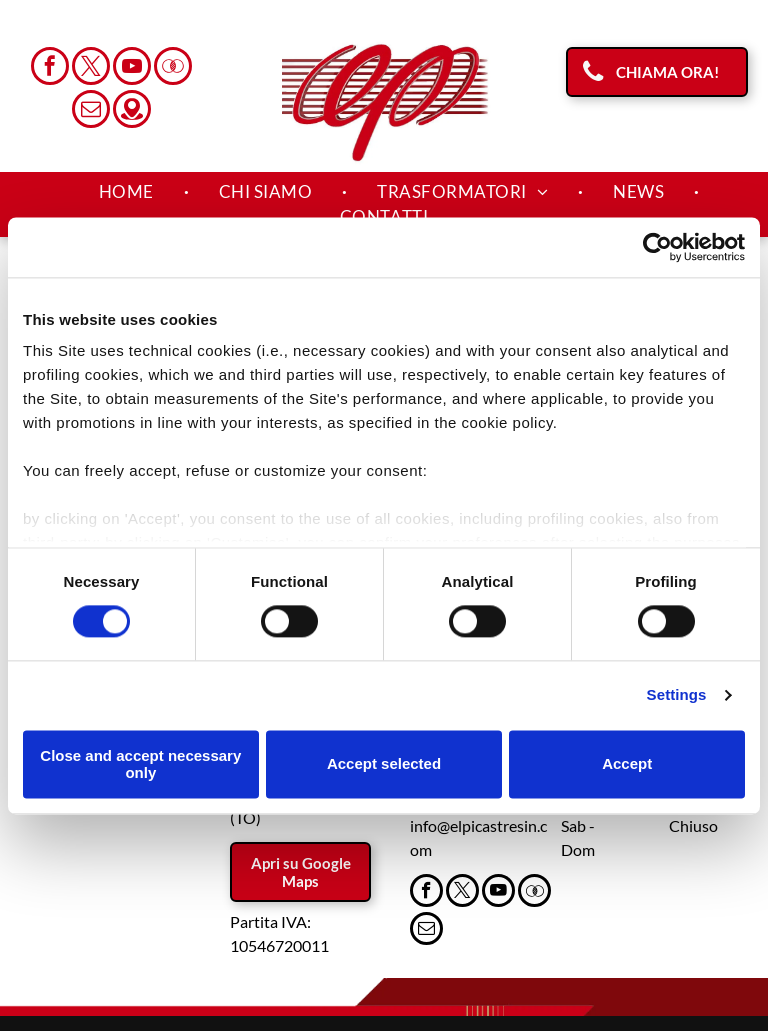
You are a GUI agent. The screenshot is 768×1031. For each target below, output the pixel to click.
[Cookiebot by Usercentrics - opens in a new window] (657, 247)
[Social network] (173, 68)
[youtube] (132, 68)
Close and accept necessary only (140, 764)
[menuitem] (129, 192)
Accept (627, 764)
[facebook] (50, 68)
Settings (677, 695)
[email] (91, 111)
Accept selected (384, 764)
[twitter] (91, 68)
